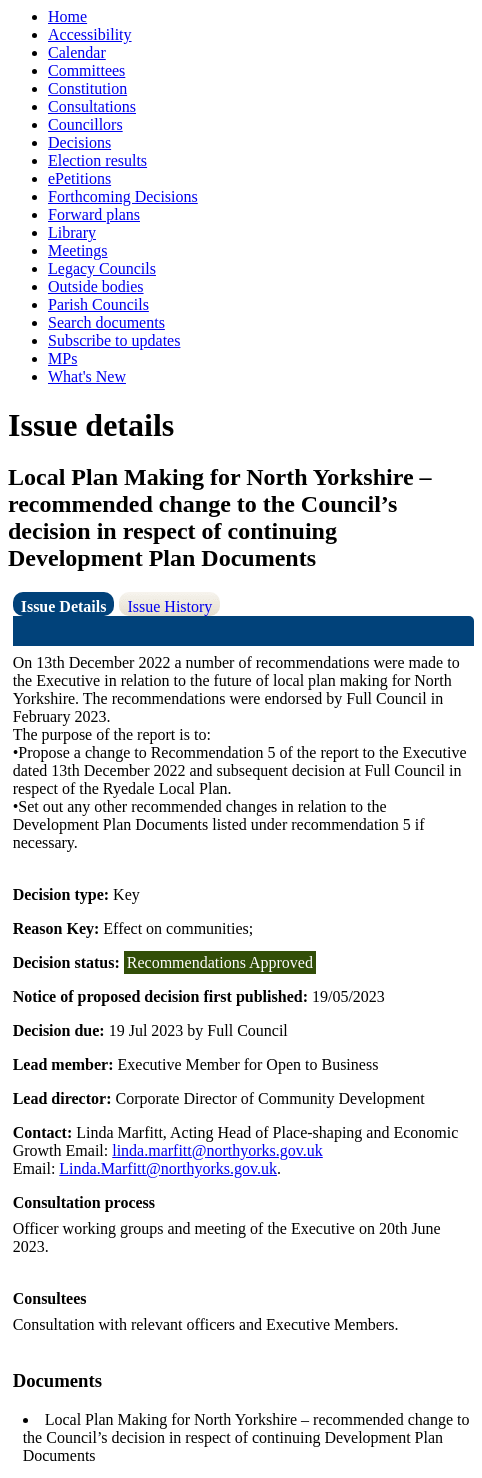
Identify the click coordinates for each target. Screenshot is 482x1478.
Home (67, 16)
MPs (62, 358)
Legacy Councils (102, 268)
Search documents (106, 322)
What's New (87, 376)
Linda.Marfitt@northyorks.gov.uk (168, 1168)
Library (72, 232)
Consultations (92, 106)
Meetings (78, 250)
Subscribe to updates (114, 340)
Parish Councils (98, 304)
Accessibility (90, 34)
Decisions (79, 142)
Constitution (87, 88)
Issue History (169, 606)
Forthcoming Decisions (123, 196)
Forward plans (94, 214)
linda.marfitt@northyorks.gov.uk (217, 1150)
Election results (97, 160)
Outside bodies (96, 286)
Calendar (77, 52)
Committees (86, 70)
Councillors (85, 124)
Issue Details (64, 606)
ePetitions (79, 178)
